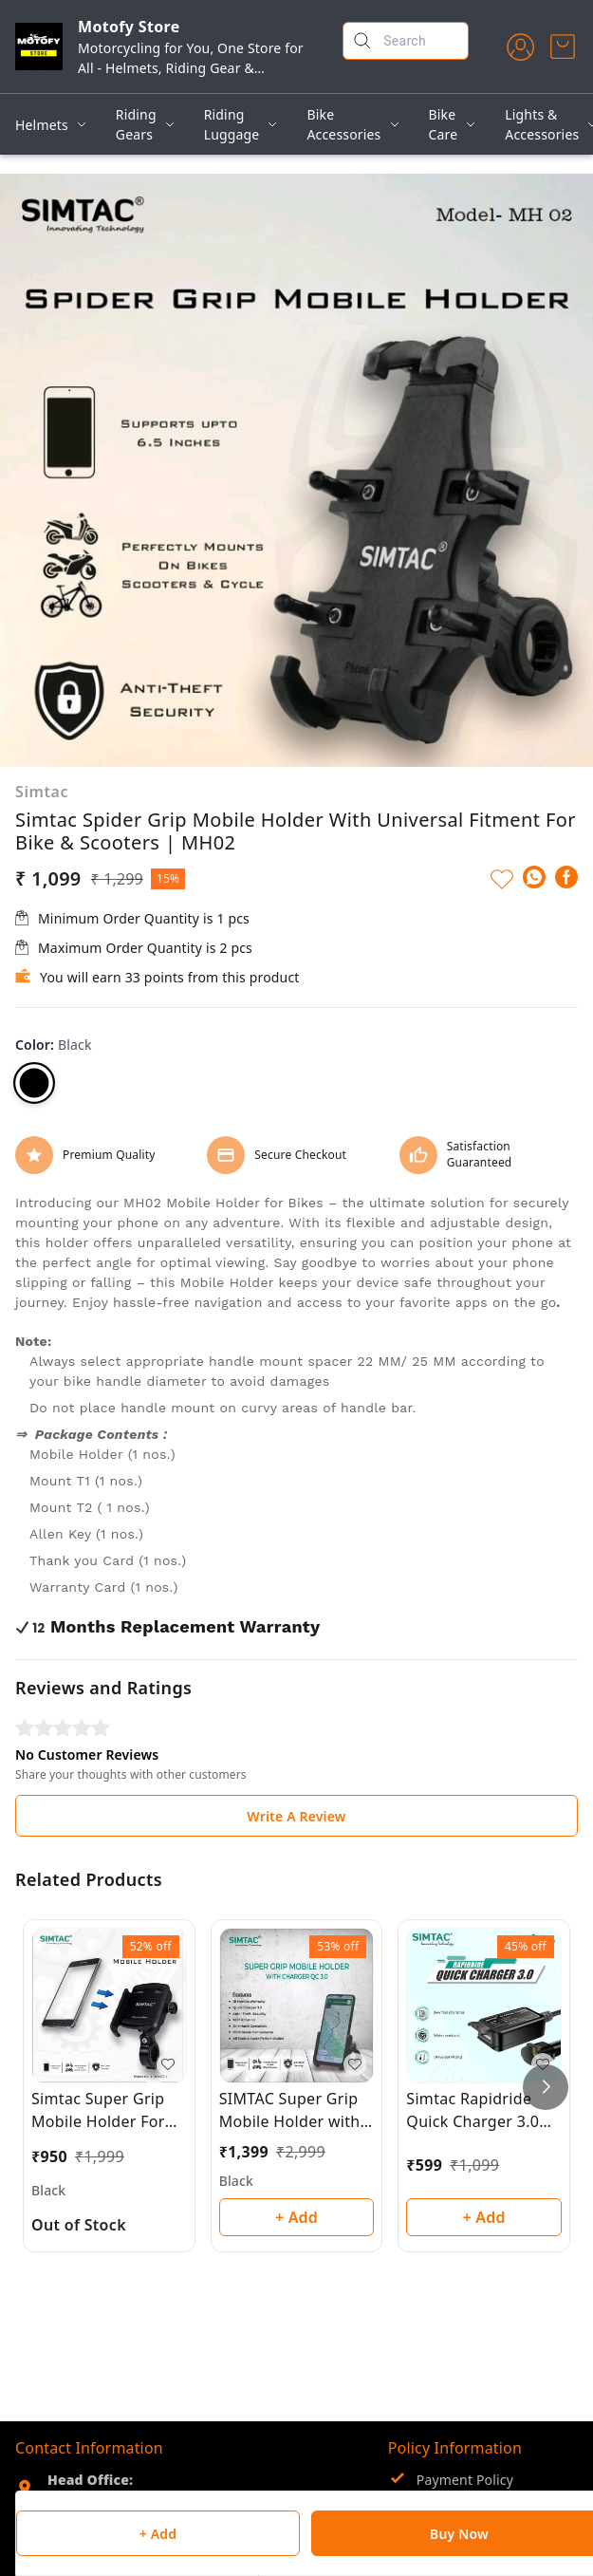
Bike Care (443, 124)
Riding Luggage (232, 124)
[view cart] (562, 46)
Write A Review (296, 1816)
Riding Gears (136, 124)
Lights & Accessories (542, 124)
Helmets (41, 125)
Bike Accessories (343, 124)
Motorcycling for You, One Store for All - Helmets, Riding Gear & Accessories (191, 68)
